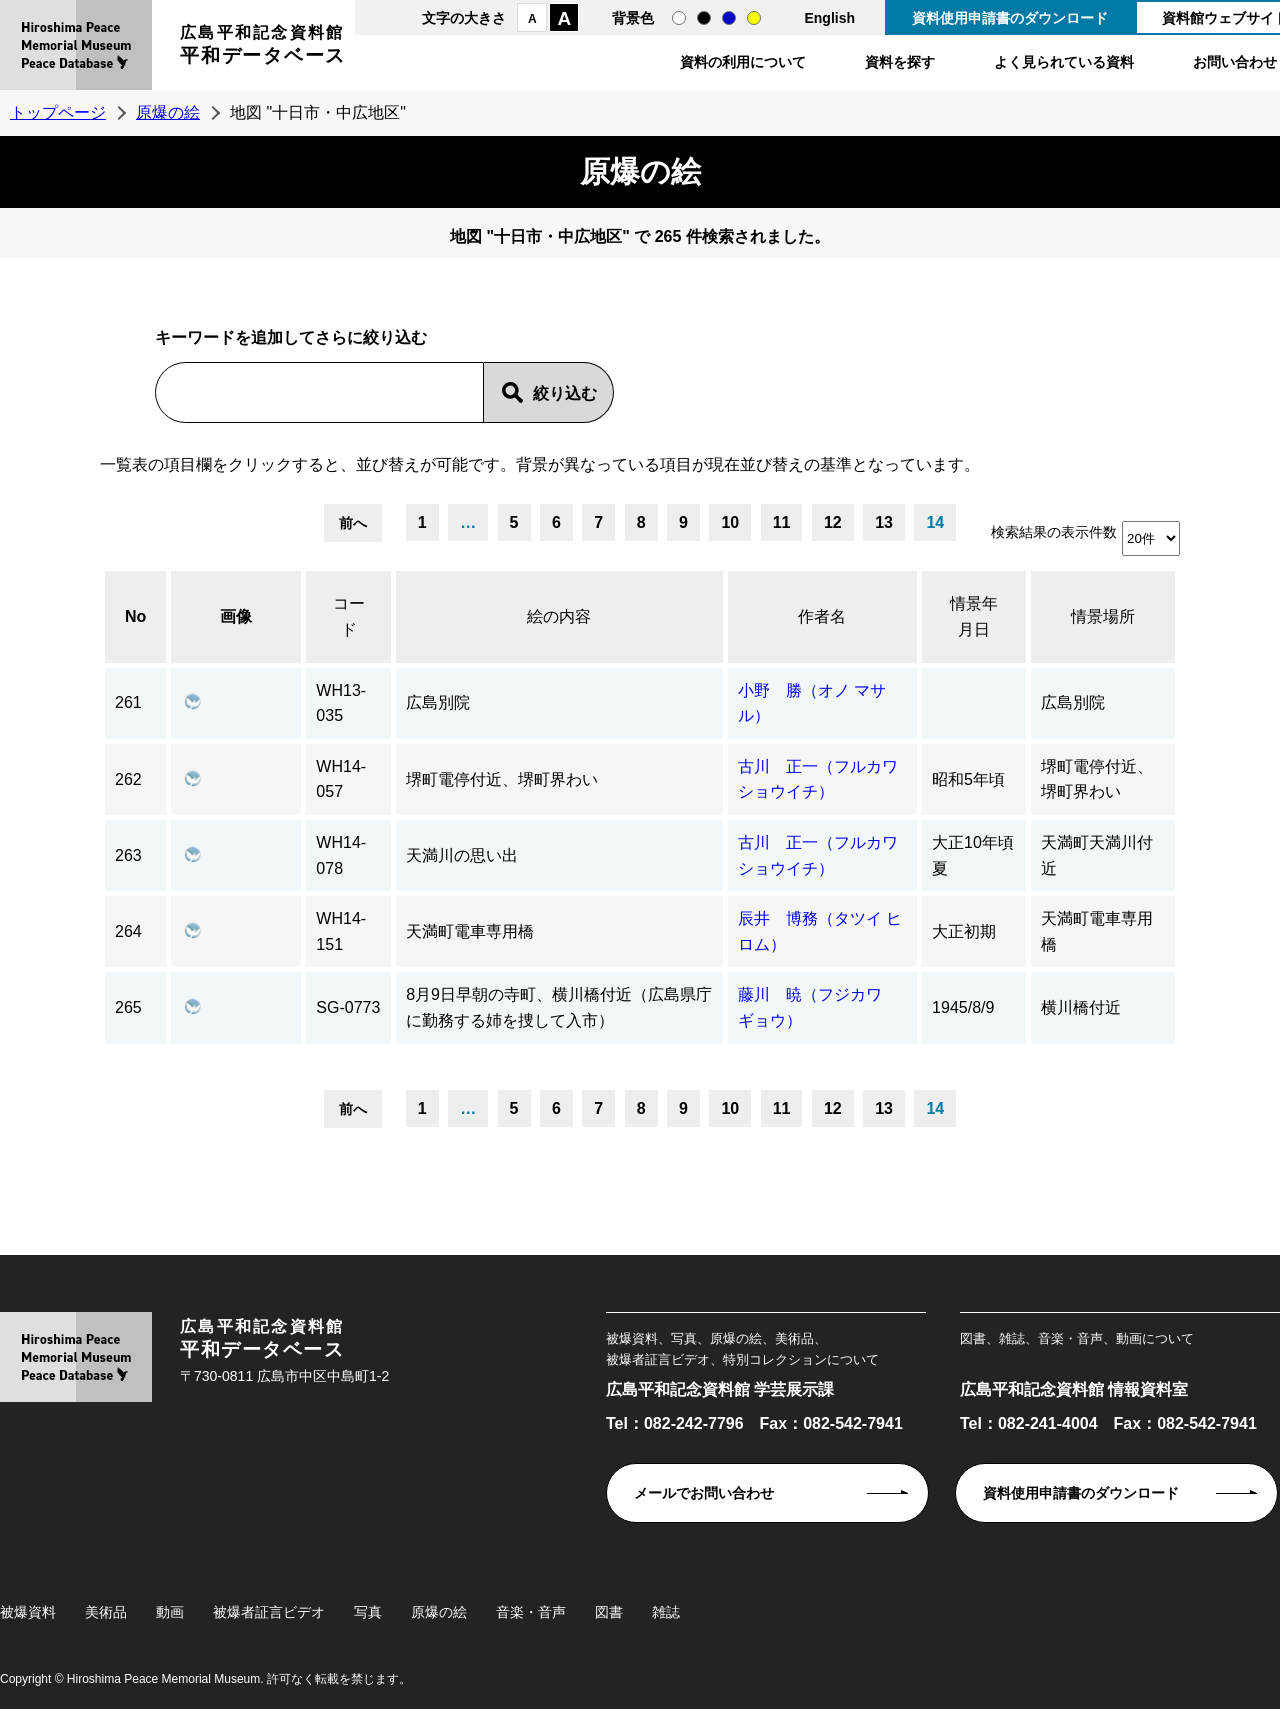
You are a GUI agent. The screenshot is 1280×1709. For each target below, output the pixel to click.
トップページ (58, 112)
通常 (679, 18)
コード (349, 616)
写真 (368, 1612)
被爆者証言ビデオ (269, 1612)
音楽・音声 (531, 1612)
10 (730, 522)
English (829, 18)
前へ (353, 523)
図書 (609, 1612)
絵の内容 (559, 616)
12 (833, 522)
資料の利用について (743, 62)
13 (884, 522)
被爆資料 (28, 1612)
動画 (170, 1612)
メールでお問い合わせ (704, 1493)
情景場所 (1103, 616)
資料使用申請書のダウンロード (1010, 18)
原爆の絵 (168, 112)
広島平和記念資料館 (263, 47)
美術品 (106, 1612)
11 (782, 522)
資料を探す (900, 62)
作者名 (822, 616)
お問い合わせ (1235, 62)
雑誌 (666, 1612)
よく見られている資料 (1064, 62)
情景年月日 (974, 616)
